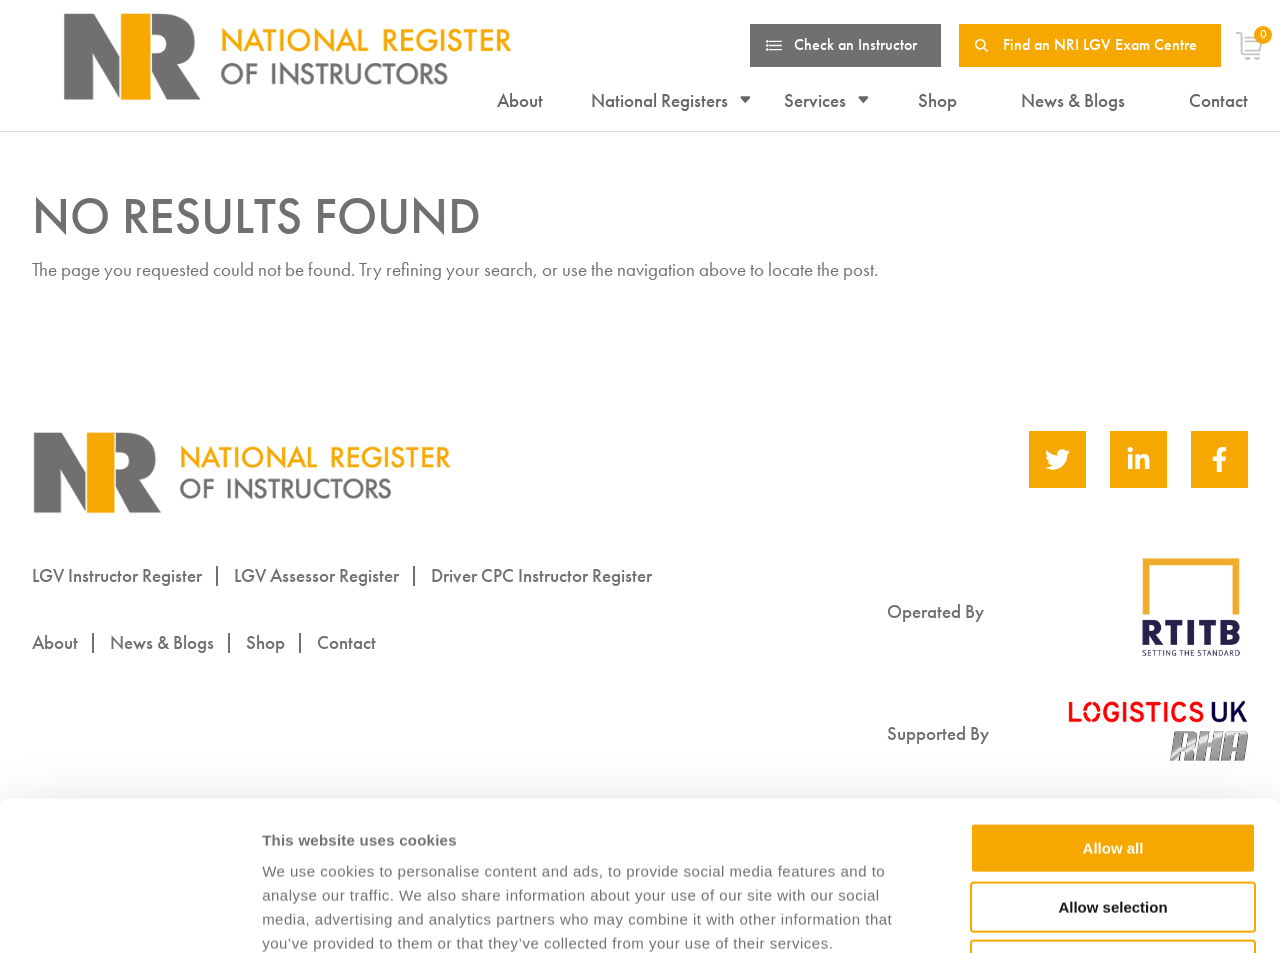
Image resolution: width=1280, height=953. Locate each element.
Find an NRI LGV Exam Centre (1100, 44)
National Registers (659, 100)
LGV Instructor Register (117, 575)
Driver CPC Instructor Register (541, 575)
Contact (1218, 100)
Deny (1113, 825)
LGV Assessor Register (316, 575)
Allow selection (1112, 767)
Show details (1049, 914)
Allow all (1113, 708)
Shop (937, 100)
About (520, 100)
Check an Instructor (855, 44)
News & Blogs (1073, 100)
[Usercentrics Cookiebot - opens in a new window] (129, 914)
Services (815, 100)
